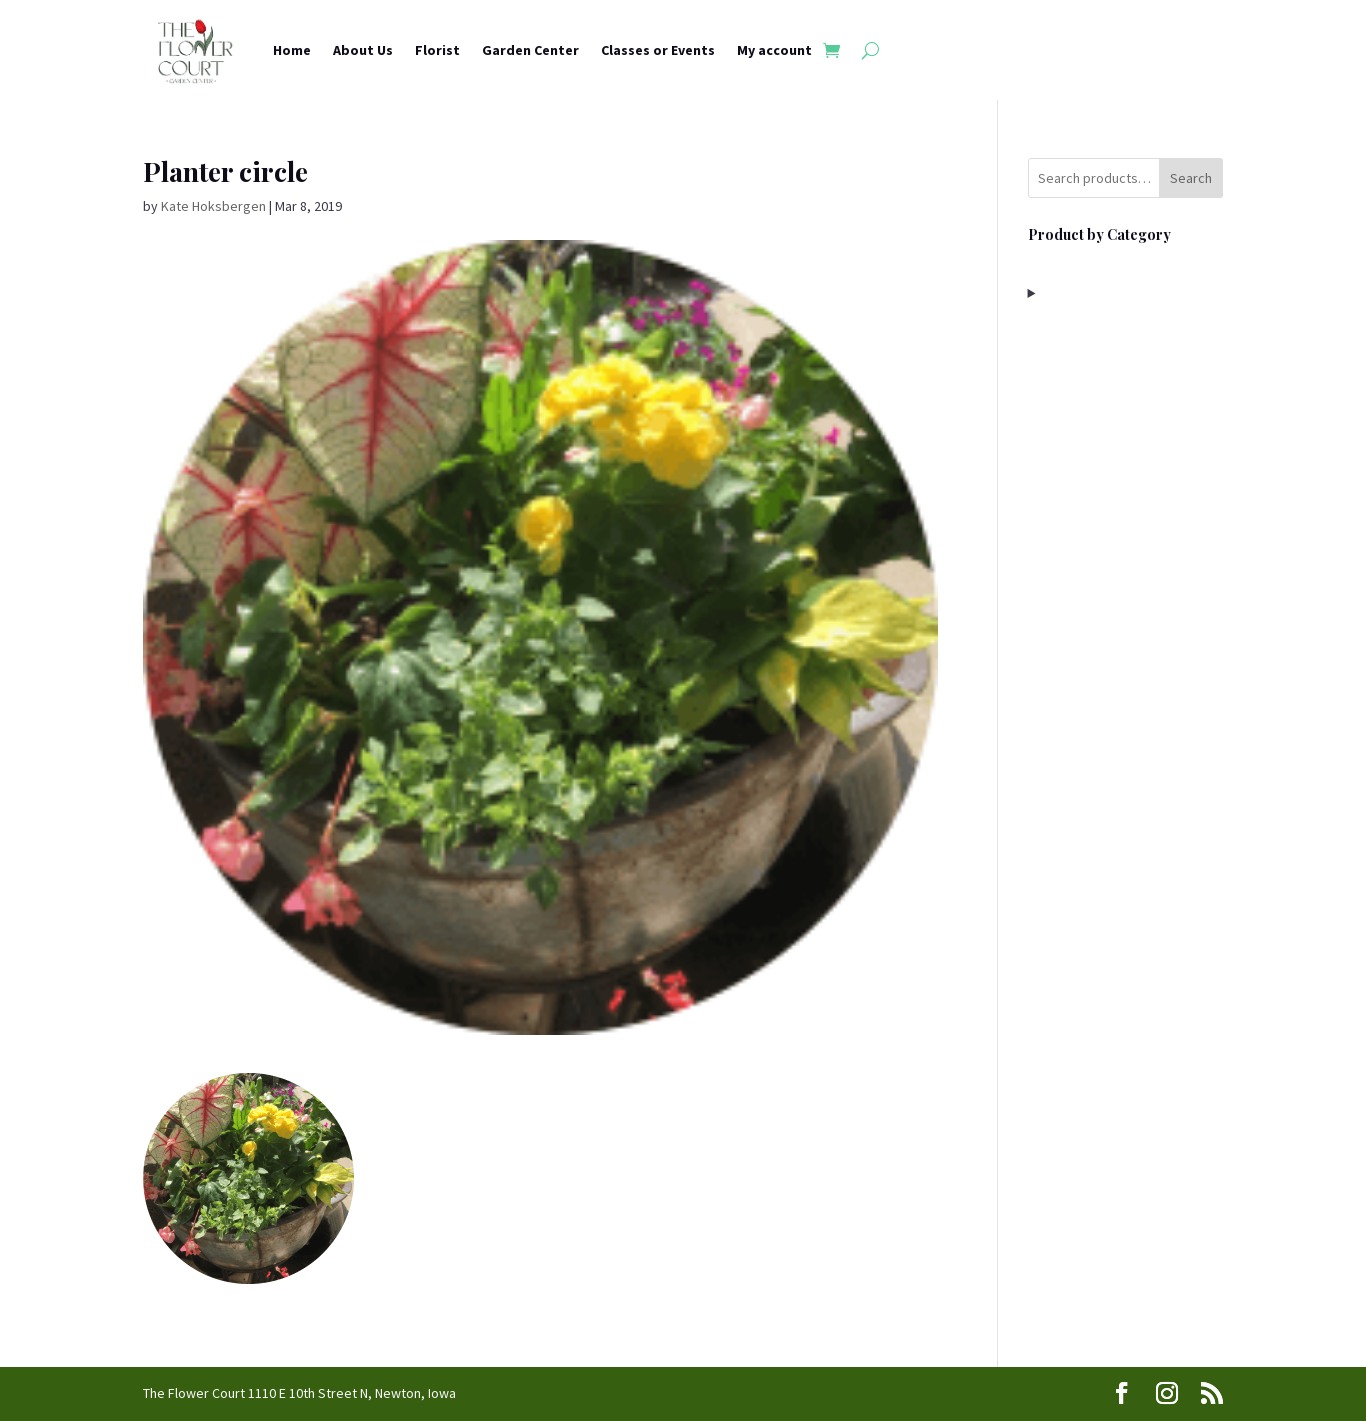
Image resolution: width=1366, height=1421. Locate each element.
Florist (437, 50)
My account (774, 50)
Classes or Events (658, 50)
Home (292, 50)
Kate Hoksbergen (213, 206)
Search (1191, 178)
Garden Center (530, 50)
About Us (363, 50)
